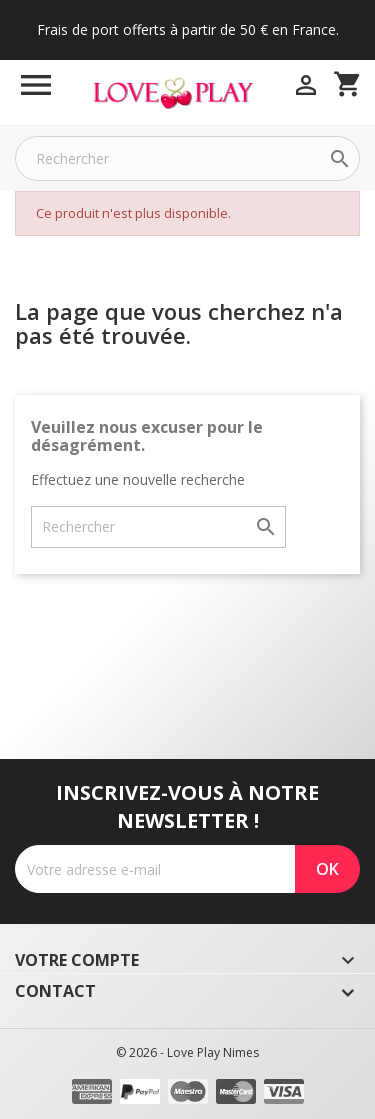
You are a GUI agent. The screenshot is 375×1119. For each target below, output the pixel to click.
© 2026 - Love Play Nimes (187, 1052)
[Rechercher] (187, 158)
